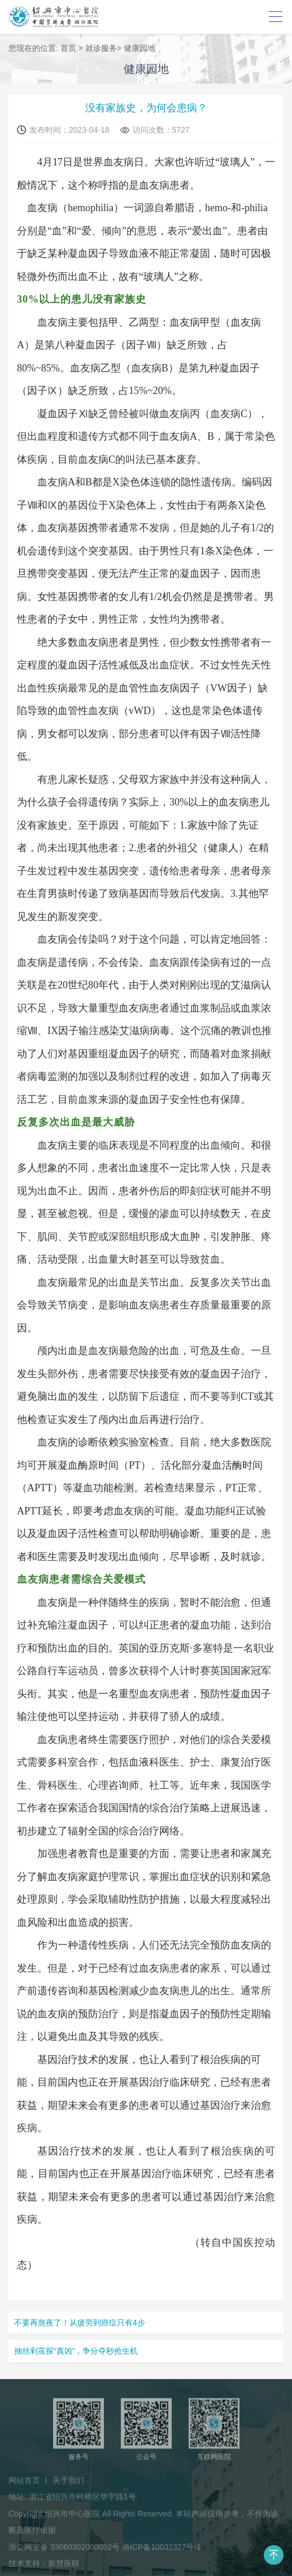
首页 (68, 48)
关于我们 (68, 2484)
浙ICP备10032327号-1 (161, 2550)
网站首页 (24, 2484)
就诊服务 (101, 48)
